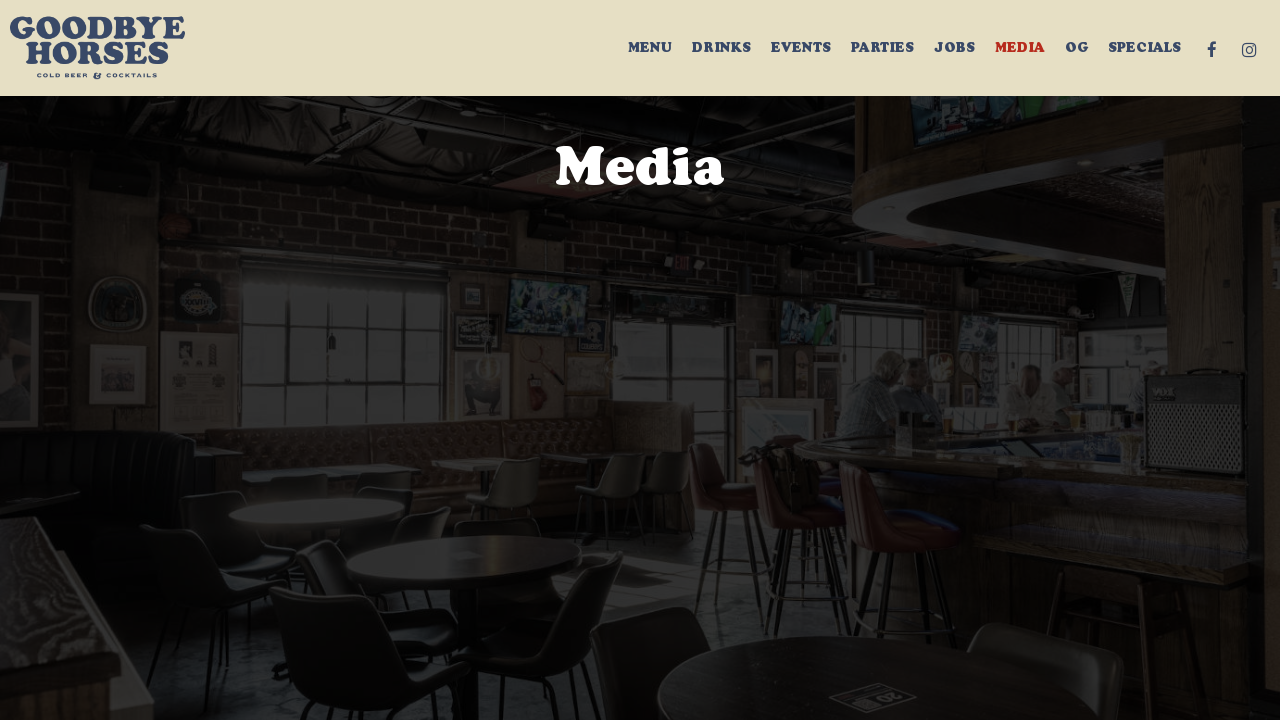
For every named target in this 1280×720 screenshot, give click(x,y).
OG (1076, 49)
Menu (650, 49)
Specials (1144, 49)
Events (801, 49)
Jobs (954, 49)
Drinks (721, 49)
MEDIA (1020, 49)
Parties (882, 49)
